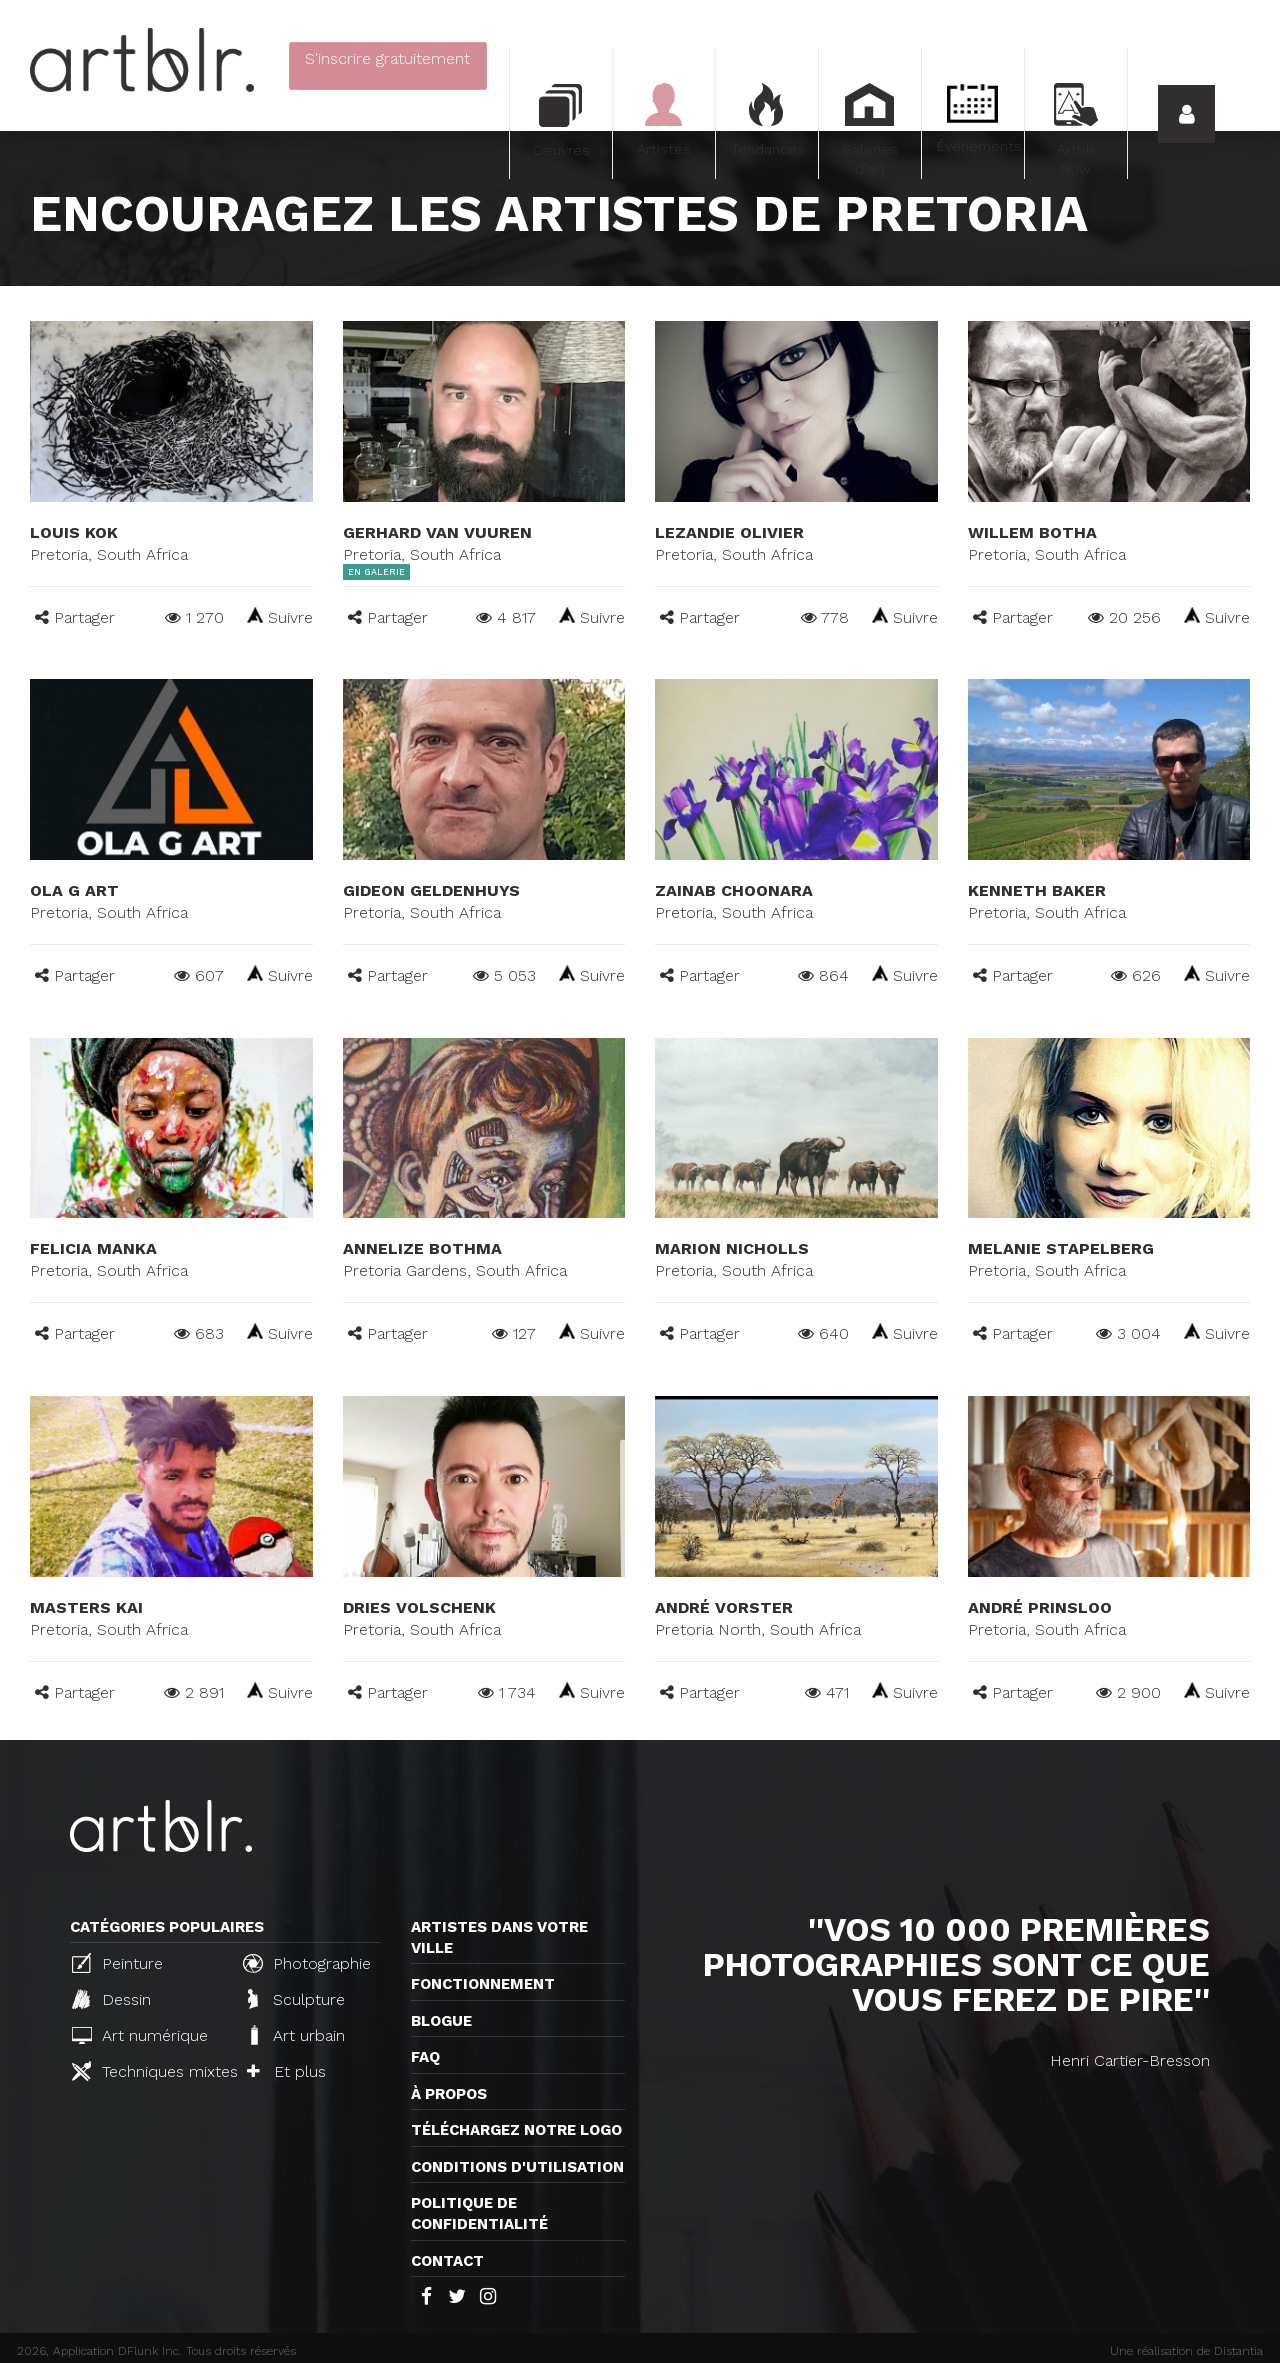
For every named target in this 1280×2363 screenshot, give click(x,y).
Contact (447, 2261)
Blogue (441, 2021)
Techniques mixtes (149, 2071)
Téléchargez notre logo (516, 2130)
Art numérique (140, 2035)
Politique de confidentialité (479, 2213)
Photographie (307, 1963)
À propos (449, 2094)
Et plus (286, 2071)
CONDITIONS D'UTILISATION (517, 2167)
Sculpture (296, 1999)
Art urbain (296, 2035)
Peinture (117, 1963)
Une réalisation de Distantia (1186, 2351)
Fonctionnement (483, 1984)
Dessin (111, 1999)
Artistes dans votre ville (499, 1937)
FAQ (425, 2057)
